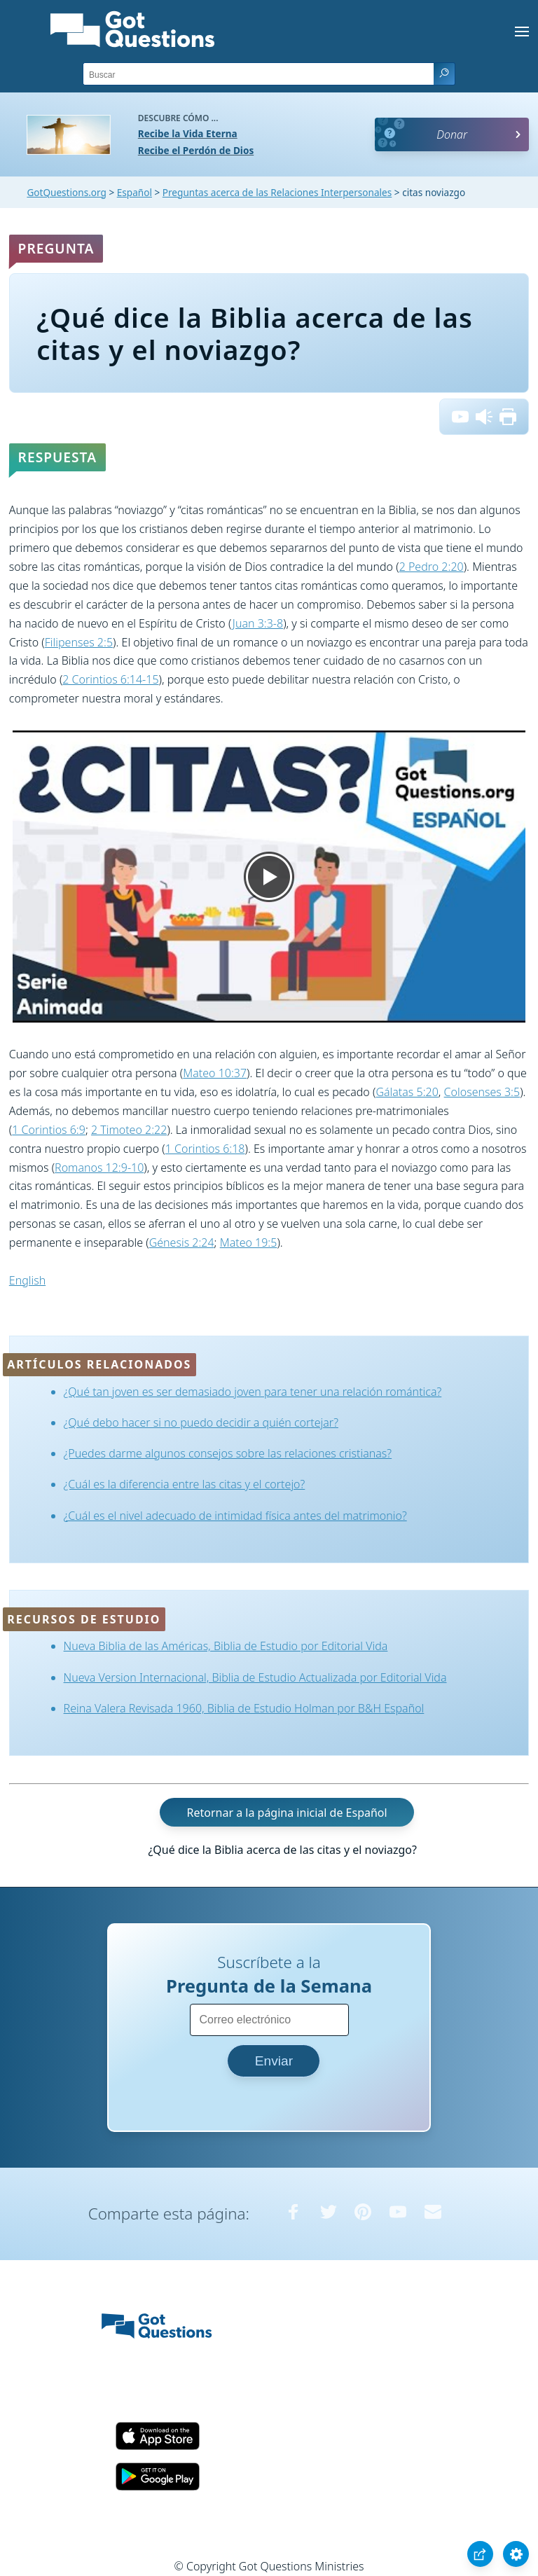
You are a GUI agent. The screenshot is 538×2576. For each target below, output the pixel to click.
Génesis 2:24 (181, 1242)
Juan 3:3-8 (258, 623)
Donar (451, 134)
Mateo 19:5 (248, 1242)
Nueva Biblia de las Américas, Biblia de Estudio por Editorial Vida (226, 1646)
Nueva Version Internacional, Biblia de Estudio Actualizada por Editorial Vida (255, 1677)
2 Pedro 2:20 (431, 566)
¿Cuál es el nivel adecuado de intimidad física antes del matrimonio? (235, 1515)
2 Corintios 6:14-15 (110, 679)
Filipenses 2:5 (79, 642)
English (27, 1280)
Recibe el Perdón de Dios (196, 150)
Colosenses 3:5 (482, 1092)
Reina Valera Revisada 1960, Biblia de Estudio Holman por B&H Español (244, 1708)
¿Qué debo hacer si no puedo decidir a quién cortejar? (201, 1422)
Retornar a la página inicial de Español (286, 1812)
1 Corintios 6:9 (48, 1129)
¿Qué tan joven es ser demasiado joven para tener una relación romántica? (253, 1391)
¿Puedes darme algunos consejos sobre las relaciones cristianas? (228, 1453)
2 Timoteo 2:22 (129, 1129)
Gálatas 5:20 (406, 1092)
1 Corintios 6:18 (205, 1148)
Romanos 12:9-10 (99, 1167)
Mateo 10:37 (215, 1073)
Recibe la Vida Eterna (187, 133)
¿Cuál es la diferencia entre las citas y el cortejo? (184, 1484)
